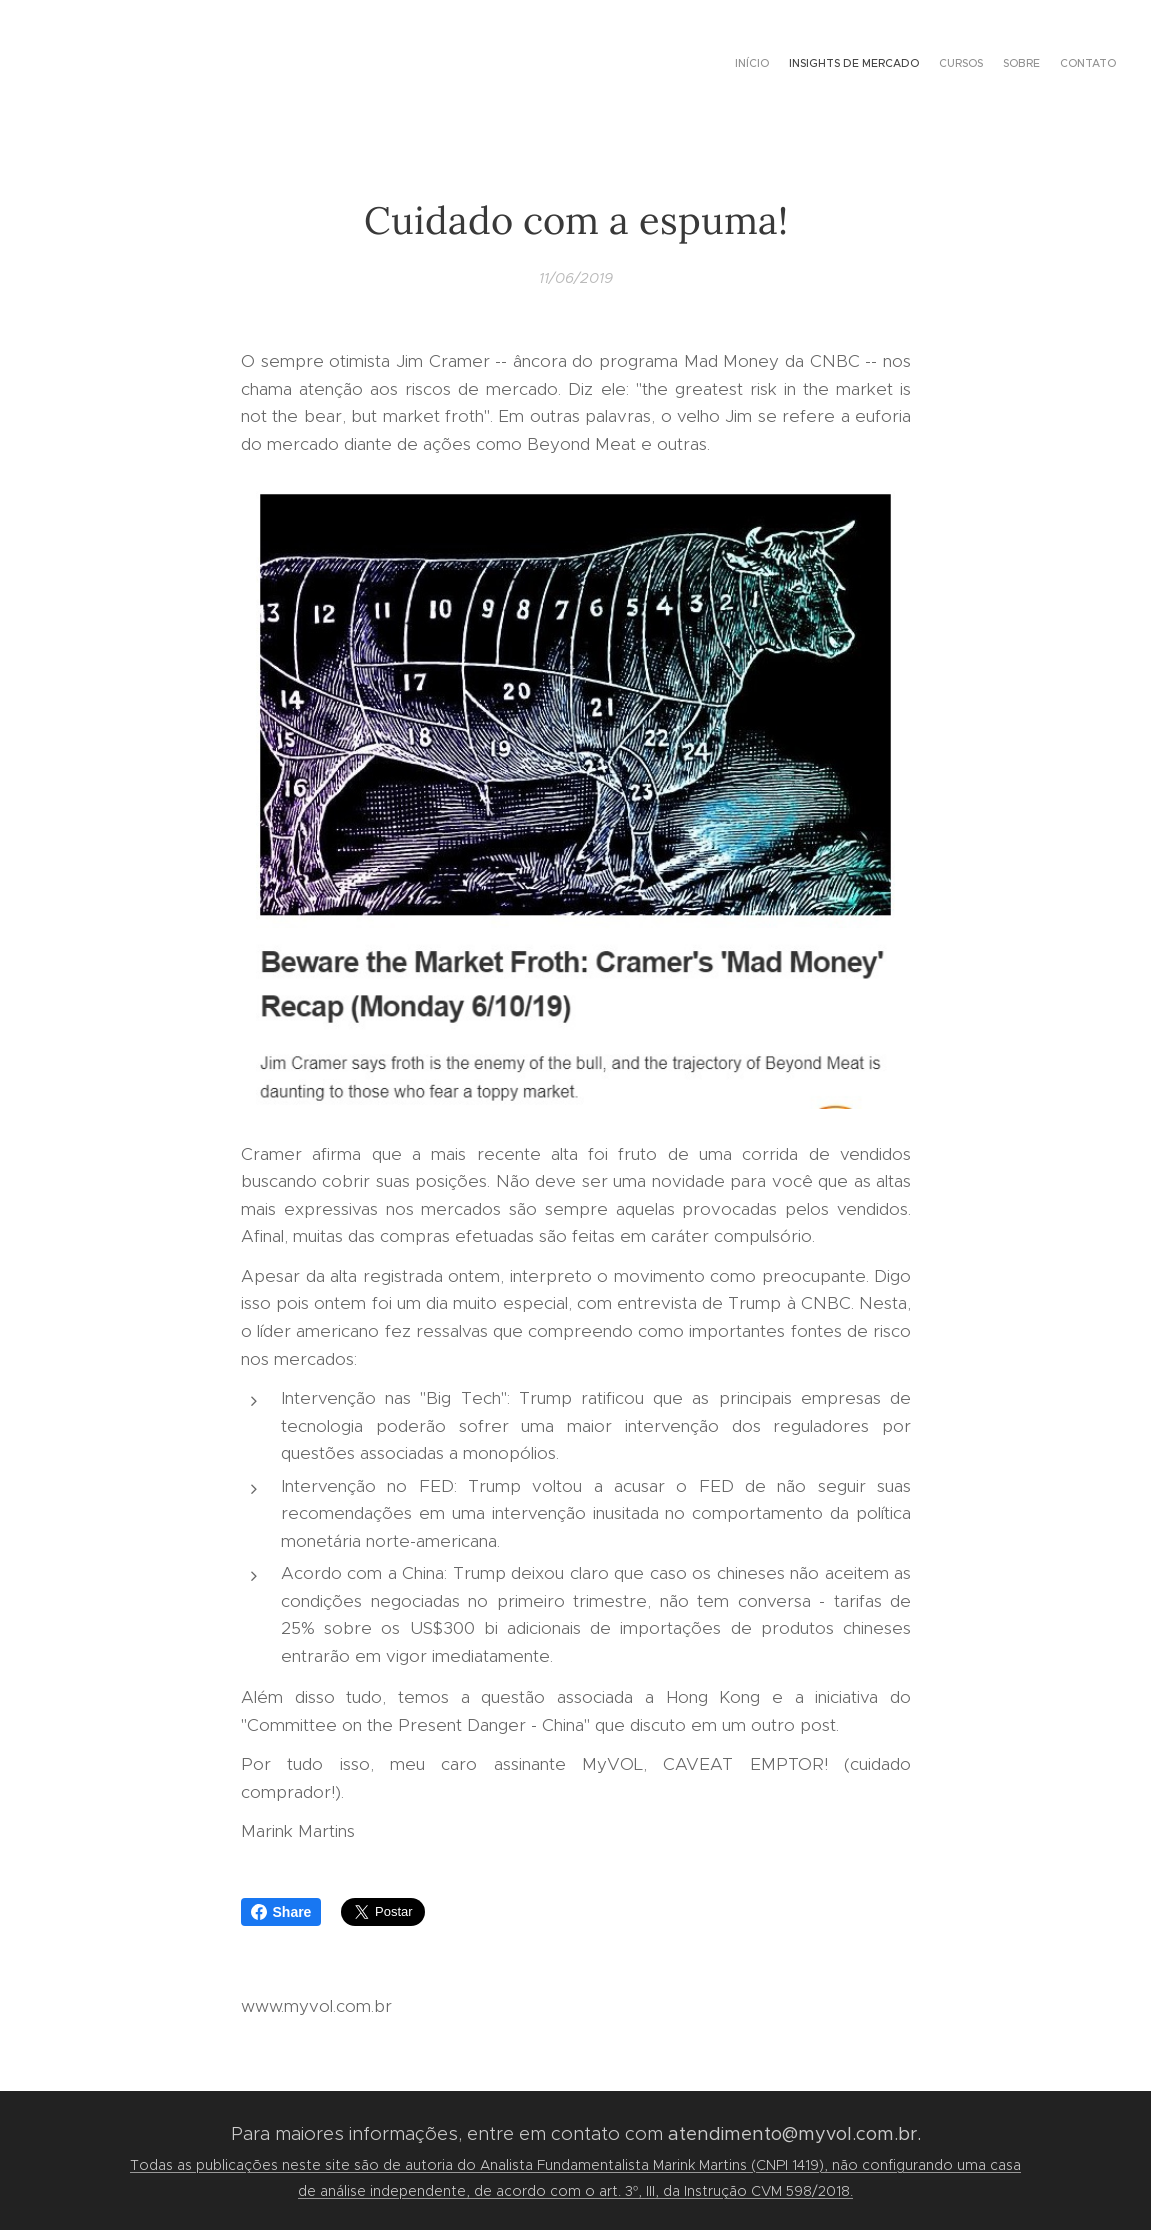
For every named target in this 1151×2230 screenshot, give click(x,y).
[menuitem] (1038, 65)
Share (281, 1912)
